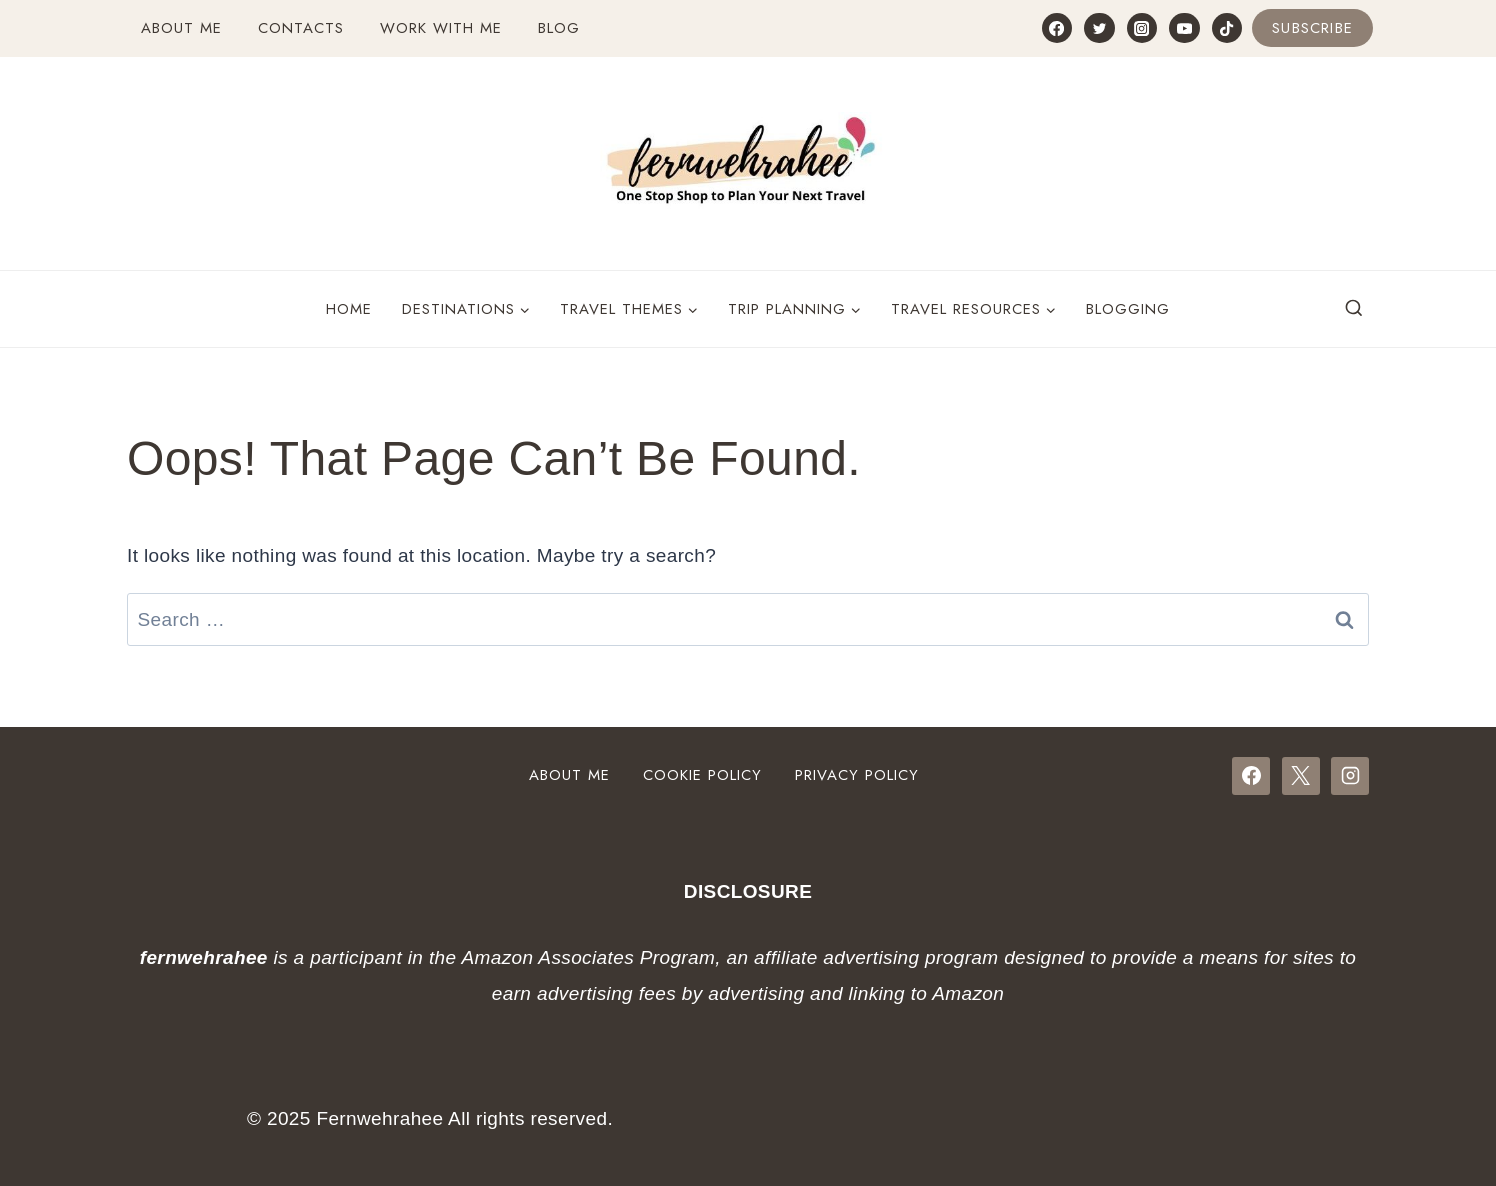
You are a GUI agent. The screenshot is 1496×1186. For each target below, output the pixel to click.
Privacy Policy (857, 775)
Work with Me (441, 28)
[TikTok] (1227, 28)
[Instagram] (1142, 28)
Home (349, 309)
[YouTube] (1184, 28)
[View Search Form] (1354, 309)
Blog (559, 28)
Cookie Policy (702, 775)
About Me (181, 28)
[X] (1301, 776)
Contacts (301, 28)
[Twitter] (1099, 28)
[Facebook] (1057, 28)
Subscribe (1312, 28)
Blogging (1128, 309)
